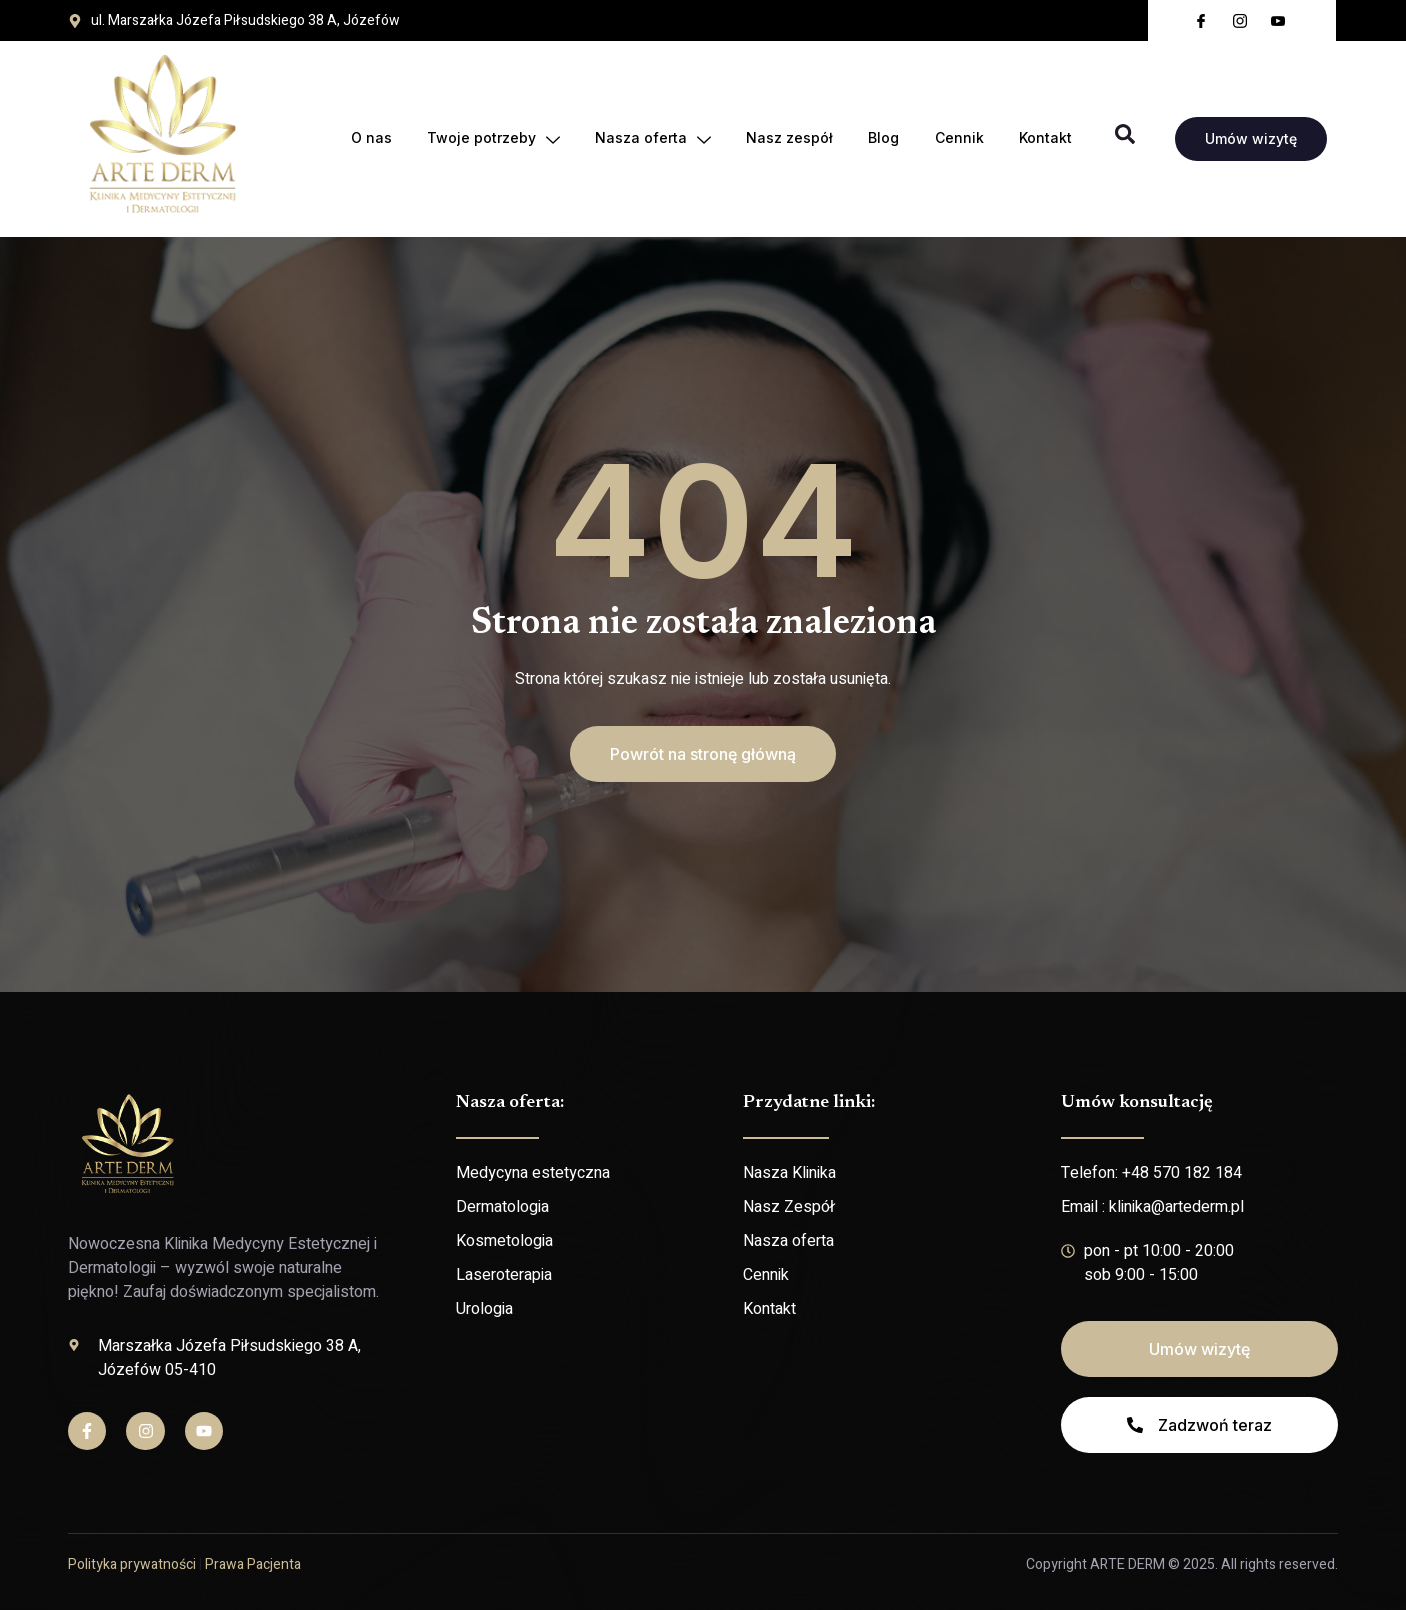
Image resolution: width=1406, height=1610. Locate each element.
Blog (882, 138)
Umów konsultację (1137, 1103)
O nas (366, 138)
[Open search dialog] (1125, 139)
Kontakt (1045, 138)
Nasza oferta (650, 139)
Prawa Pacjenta (253, 1564)
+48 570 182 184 (1182, 1173)
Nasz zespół (787, 138)
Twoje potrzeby (489, 139)
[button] (703, 754)
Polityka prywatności (132, 1564)
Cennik (958, 138)
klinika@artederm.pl (1176, 1207)
